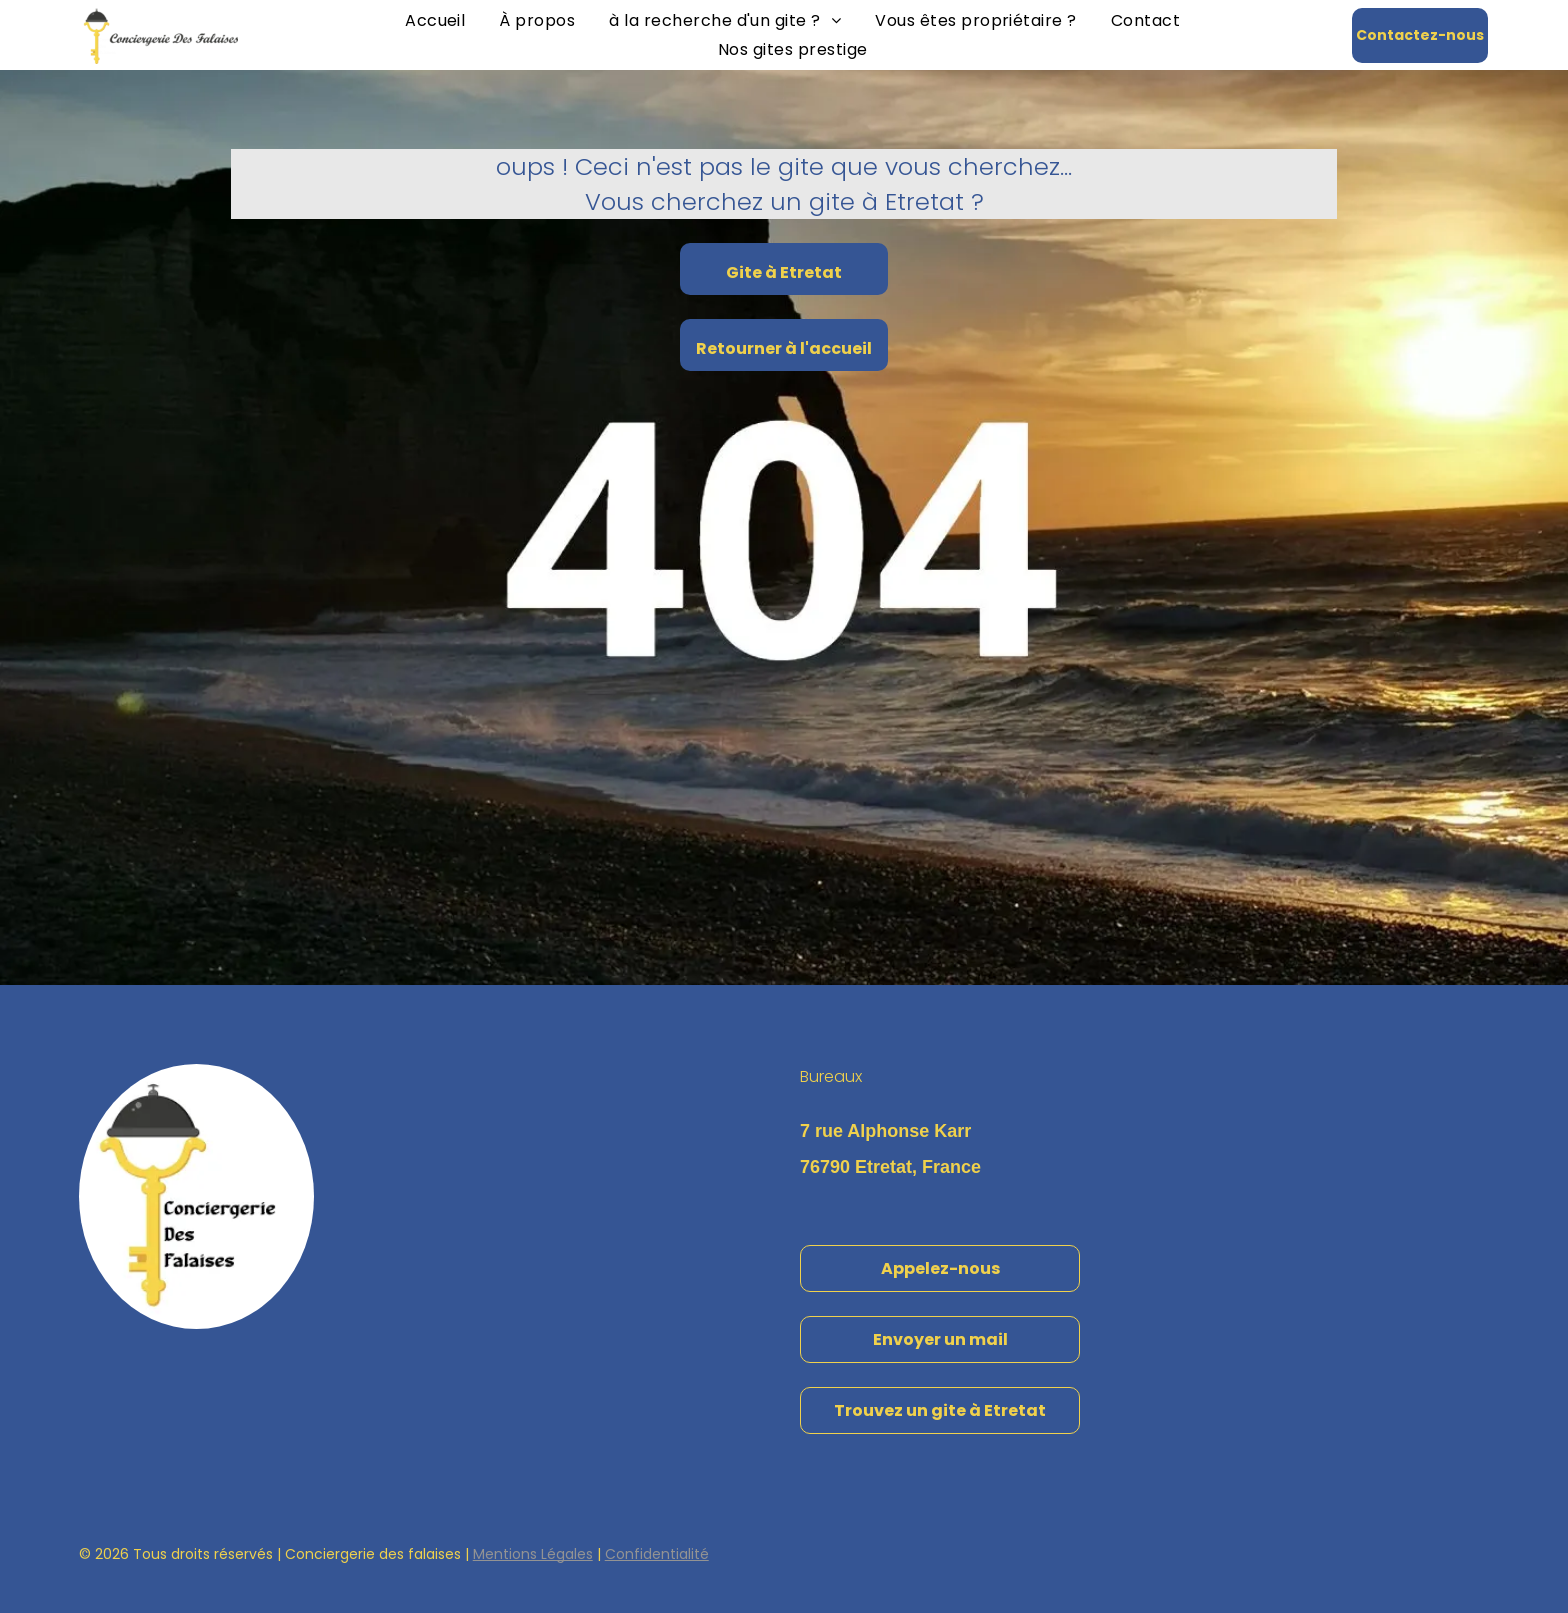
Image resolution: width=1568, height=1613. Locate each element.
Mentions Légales (533, 1554)
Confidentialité (657, 1554)
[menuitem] (435, 20)
